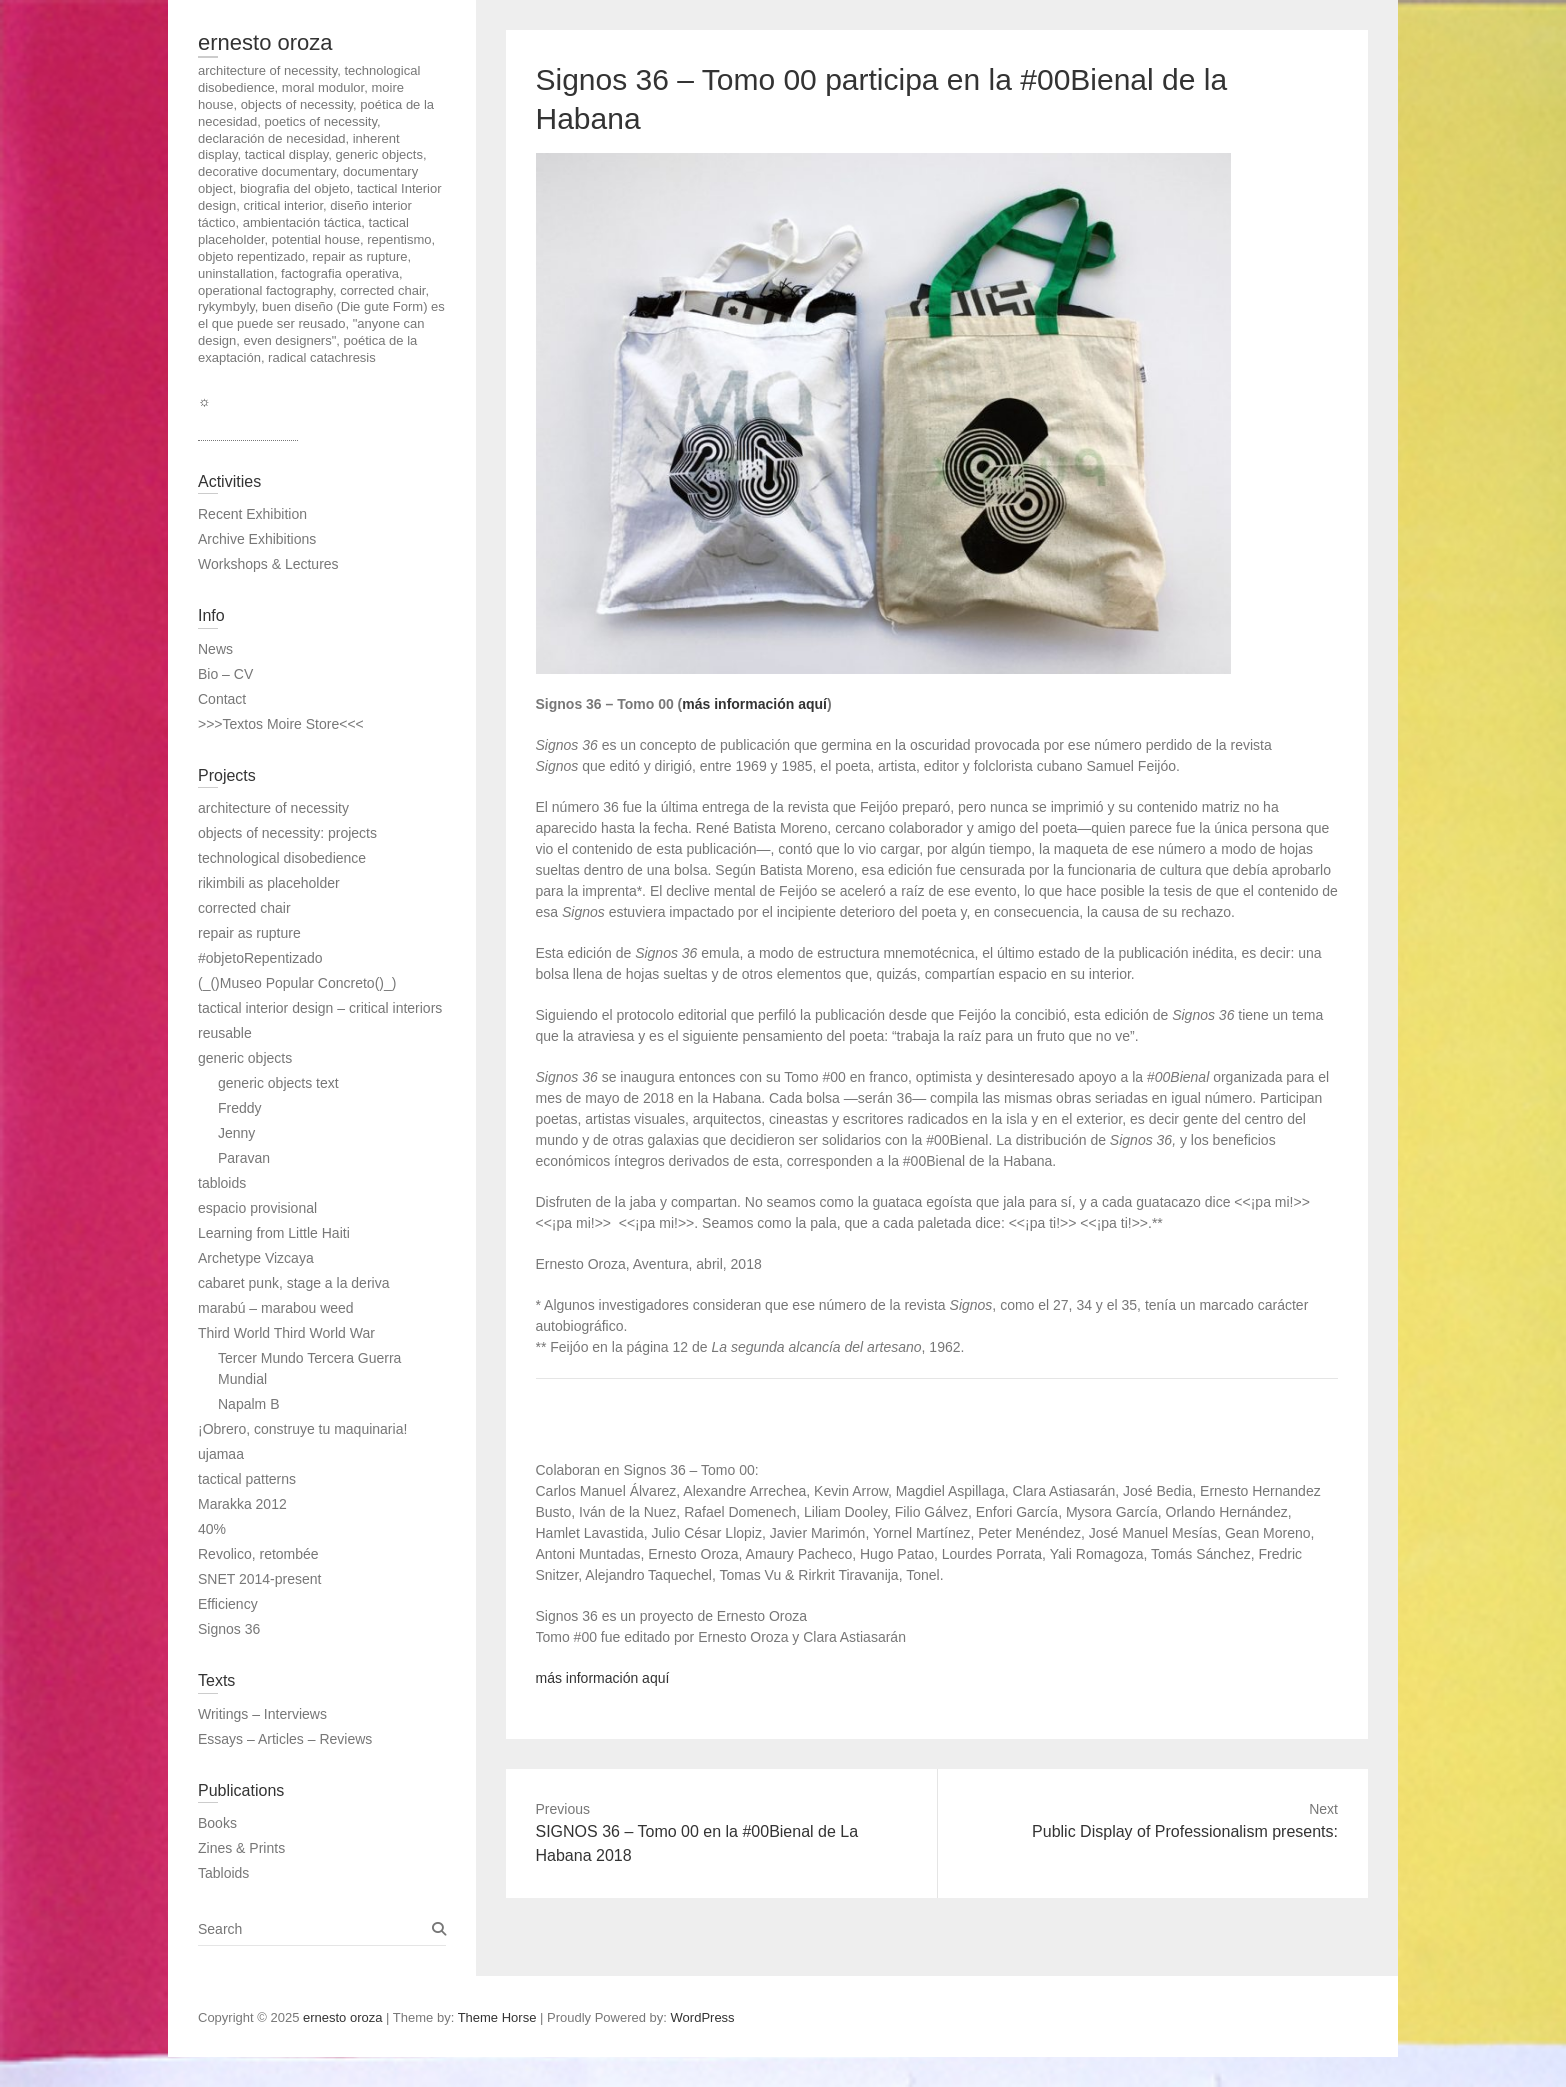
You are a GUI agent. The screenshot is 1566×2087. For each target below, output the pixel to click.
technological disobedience (282, 858)
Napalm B (248, 1404)
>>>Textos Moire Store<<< (281, 724)
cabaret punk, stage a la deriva (293, 1283)
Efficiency (228, 1604)
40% (212, 1529)
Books (217, 1823)
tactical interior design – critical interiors (320, 1008)
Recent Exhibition (252, 514)
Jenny (236, 1133)
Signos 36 (229, 1629)
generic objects (245, 1058)
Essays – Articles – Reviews (285, 1739)
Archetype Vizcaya (256, 1258)
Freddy (240, 1108)
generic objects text (278, 1083)
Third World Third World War (286, 1333)
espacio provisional (257, 1208)
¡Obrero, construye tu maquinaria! (302, 1429)
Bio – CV (225, 674)
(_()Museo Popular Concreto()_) (297, 983)
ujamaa (221, 1454)
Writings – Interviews (262, 1714)
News (215, 649)
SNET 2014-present (259, 1579)
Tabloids (223, 1873)
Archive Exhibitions (257, 539)
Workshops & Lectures (268, 564)
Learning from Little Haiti (274, 1233)
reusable (225, 1033)
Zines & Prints (241, 1848)
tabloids (222, 1183)
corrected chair (244, 908)
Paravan (244, 1158)
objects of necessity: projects (287, 833)
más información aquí (754, 704)
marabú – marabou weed (276, 1308)
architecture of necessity (273, 808)
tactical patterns (247, 1479)
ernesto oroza (265, 42)
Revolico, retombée (258, 1554)
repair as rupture (249, 933)
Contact (222, 699)
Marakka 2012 (242, 1504)
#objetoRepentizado (260, 958)
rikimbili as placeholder (269, 883)
